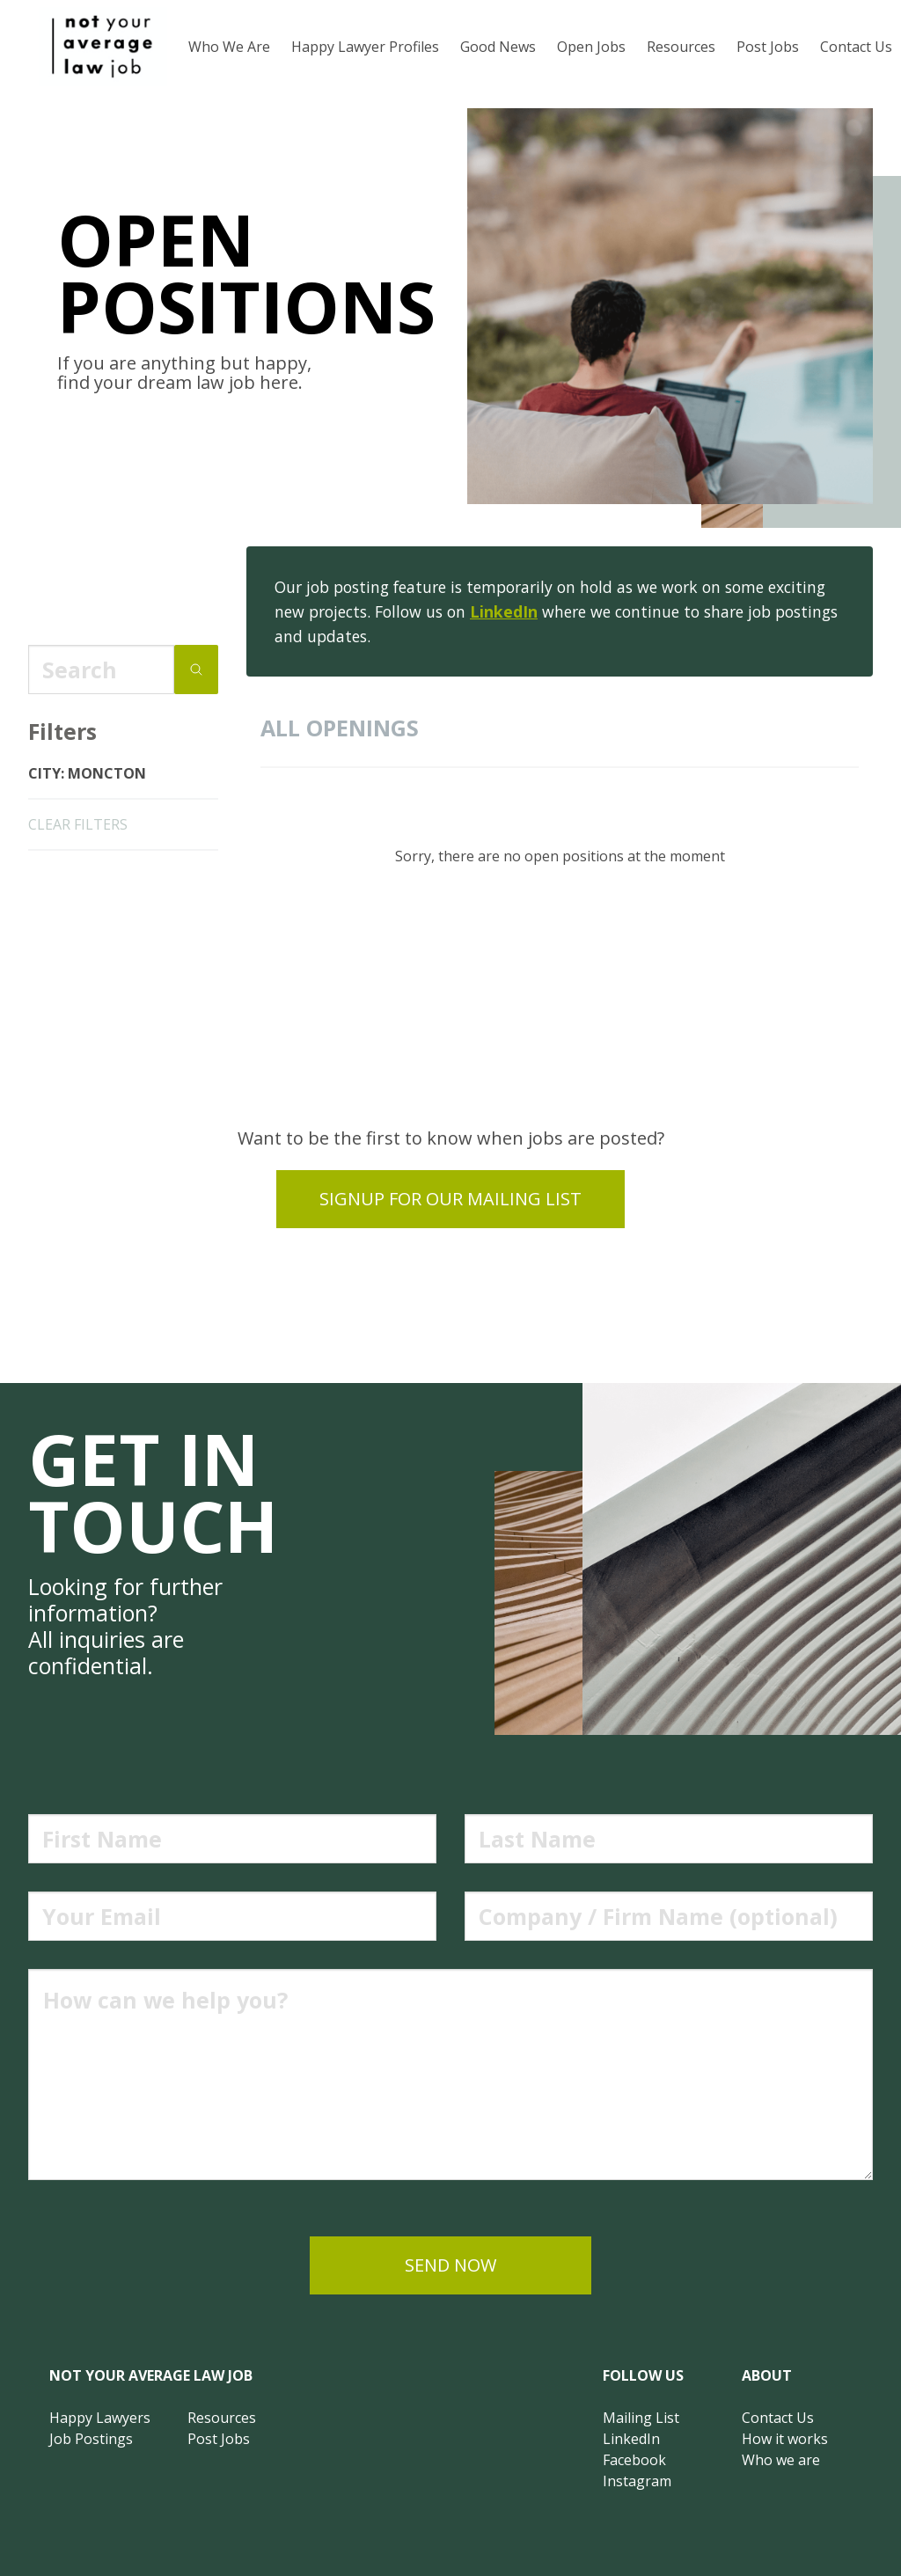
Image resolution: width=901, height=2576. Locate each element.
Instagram (637, 2481)
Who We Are (229, 46)
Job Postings (91, 2438)
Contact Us (778, 2417)
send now (450, 2265)
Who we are (781, 2460)
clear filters (78, 824)
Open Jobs (591, 46)
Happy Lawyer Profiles (365, 46)
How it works (785, 2438)
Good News (498, 46)
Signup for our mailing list (450, 1199)
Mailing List (641, 2417)
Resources (681, 46)
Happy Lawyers (99, 2417)
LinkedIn (504, 611)
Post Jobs (767, 46)
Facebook (634, 2460)
